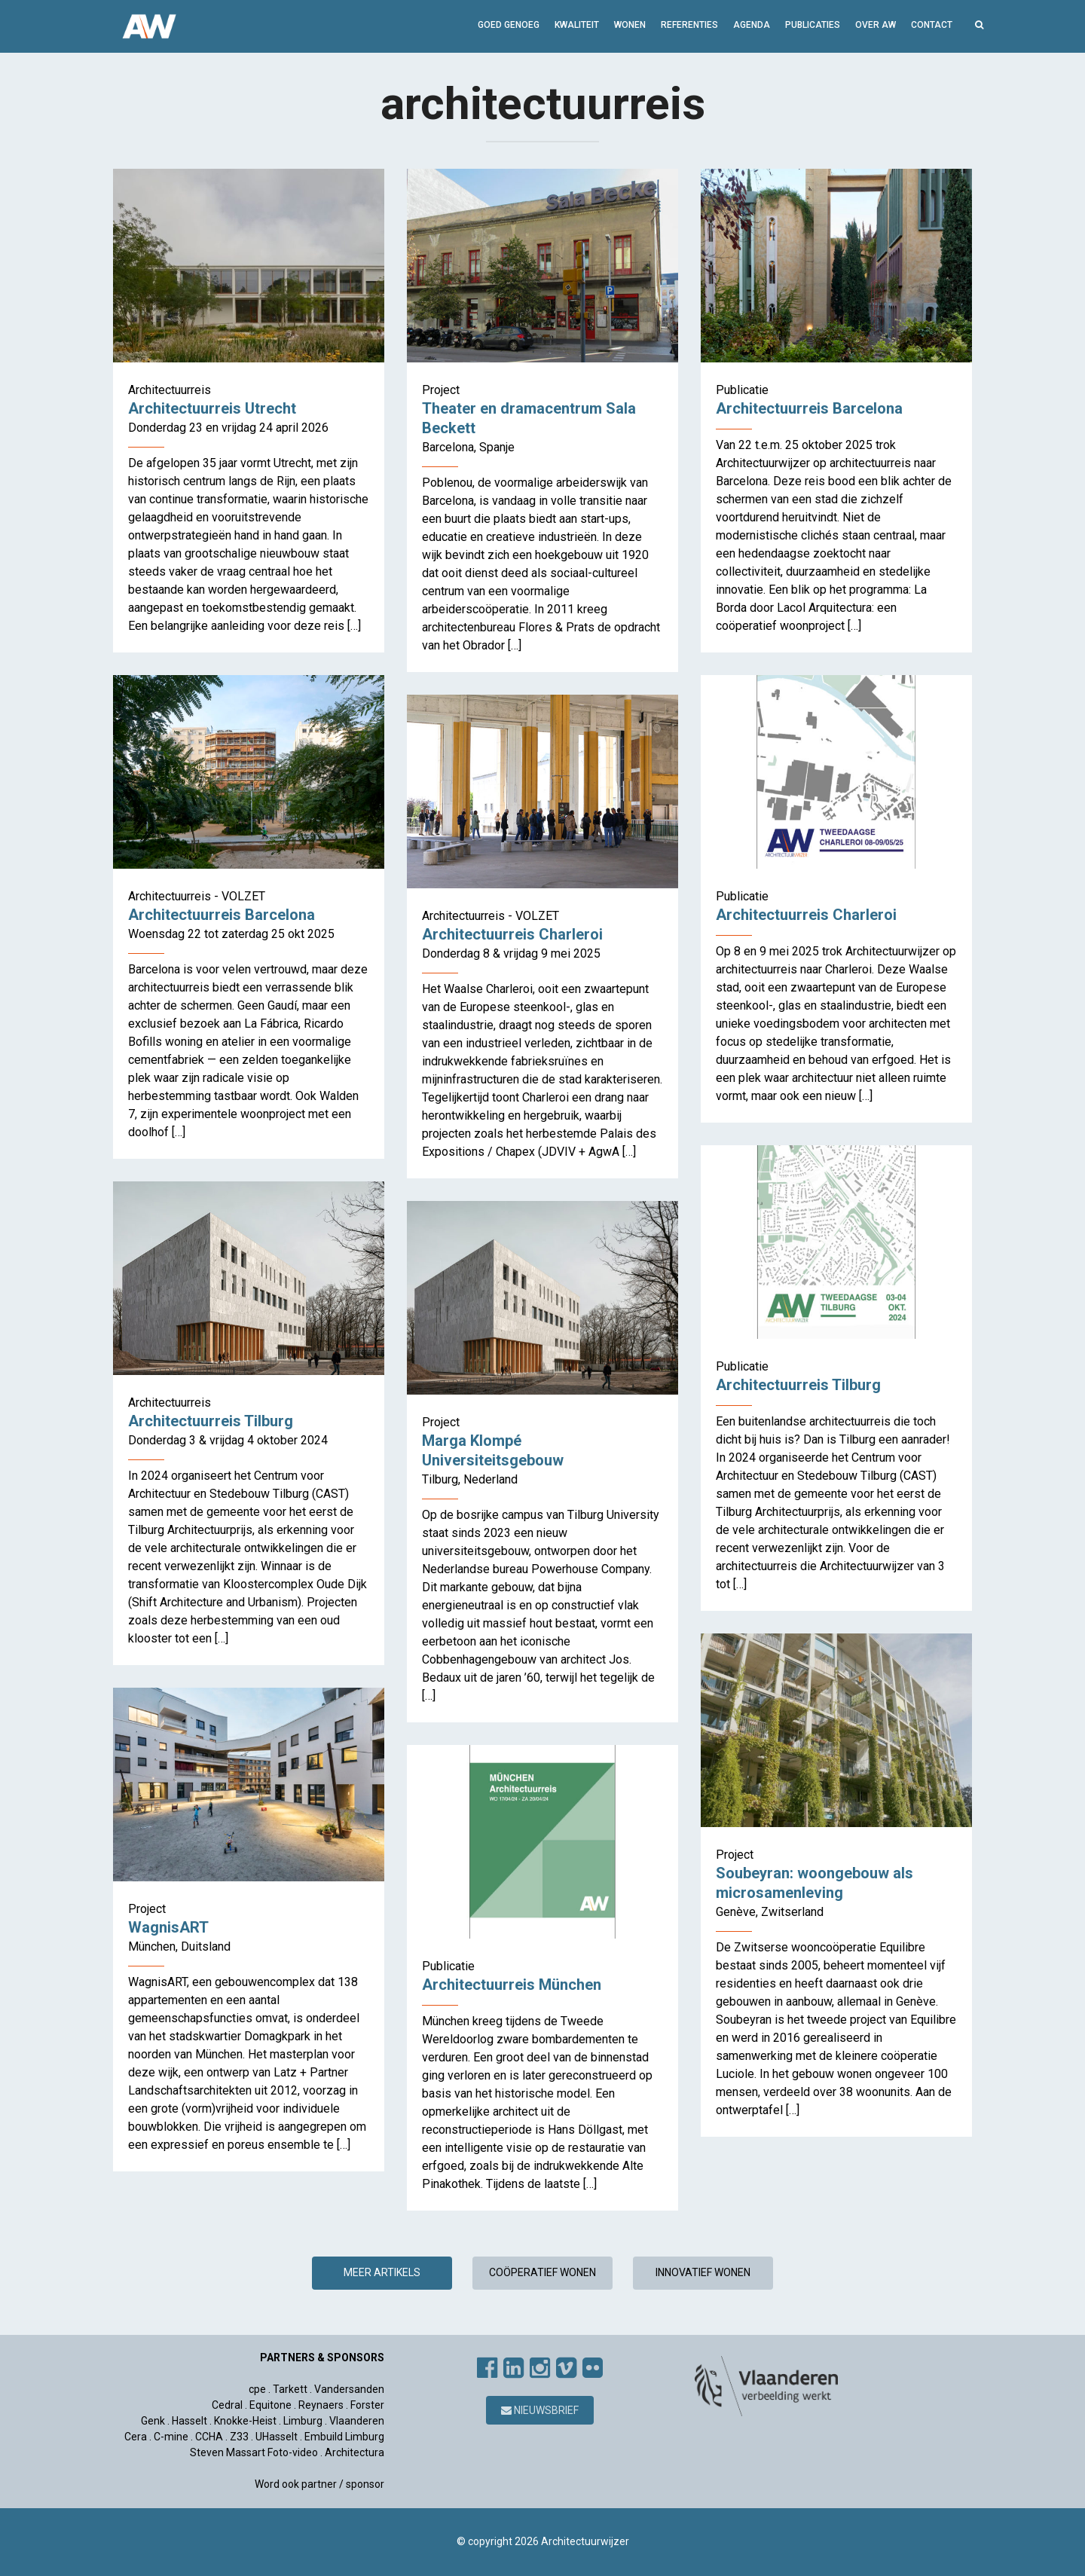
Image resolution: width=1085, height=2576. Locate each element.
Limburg (302, 2421)
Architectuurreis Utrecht (212, 408)
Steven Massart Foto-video (254, 2452)
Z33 (239, 2437)
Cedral (227, 2405)
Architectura (354, 2452)
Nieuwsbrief (540, 2410)
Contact (931, 25)
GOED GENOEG (508, 25)
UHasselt (276, 2437)
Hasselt (189, 2421)
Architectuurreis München (511, 1985)
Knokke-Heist (245, 2421)
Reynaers (321, 2405)
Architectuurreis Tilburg (798, 1385)
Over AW (875, 25)
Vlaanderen (356, 2421)
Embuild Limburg (344, 2437)
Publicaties (812, 25)
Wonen (630, 25)
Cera (135, 2437)
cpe (257, 2389)
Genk (153, 2421)
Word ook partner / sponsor (319, 2484)
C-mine (171, 2437)
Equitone (270, 2405)
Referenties (689, 25)
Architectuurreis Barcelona (809, 408)
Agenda (751, 25)
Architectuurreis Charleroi (806, 915)
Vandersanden (349, 2389)
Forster (367, 2405)
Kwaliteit (577, 25)
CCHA (209, 2437)
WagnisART (168, 1927)
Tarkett (290, 2389)
